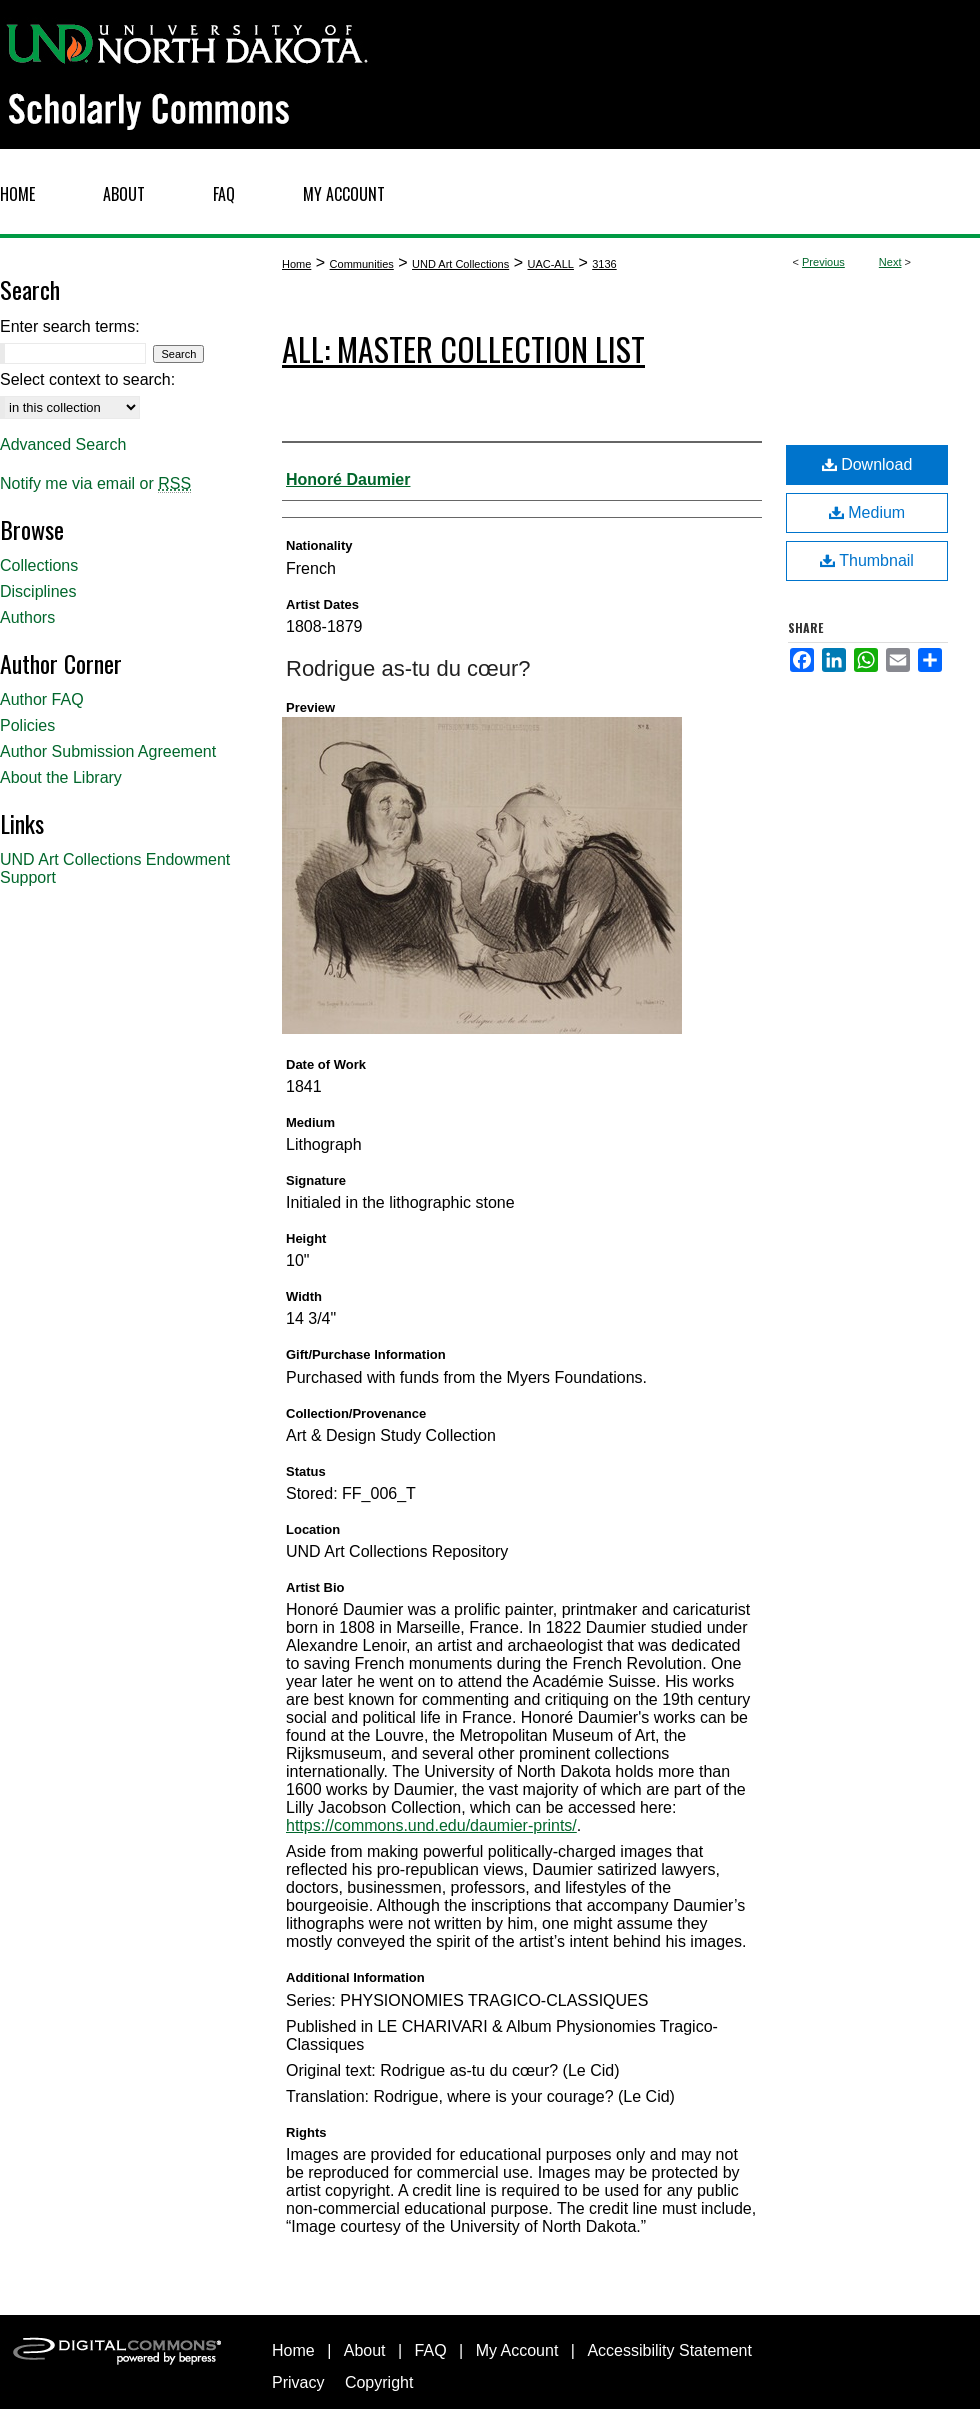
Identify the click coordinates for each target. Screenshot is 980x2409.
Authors (27, 617)
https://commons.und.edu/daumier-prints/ (431, 1825)
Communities (362, 264)
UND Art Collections (460, 264)
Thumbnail (867, 560)
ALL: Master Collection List (463, 348)
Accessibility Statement (669, 2350)
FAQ (431, 2350)
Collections (39, 565)
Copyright (379, 2382)
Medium (867, 512)
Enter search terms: (70, 326)
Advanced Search (63, 444)
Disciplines (38, 591)
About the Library (61, 777)
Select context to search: (87, 379)
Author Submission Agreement (108, 751)
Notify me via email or (95, 484)
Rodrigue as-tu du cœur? (408, 668)
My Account (517, 2350)
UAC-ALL (550, 264)
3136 (604, 264)
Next (890, 262)
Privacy (298, 2382)
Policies (27, 725)
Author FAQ (42, 699)
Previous (823, 262)
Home (296, 264)
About (365, 2350)
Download (867, 464)
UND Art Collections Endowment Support (115, 868)
